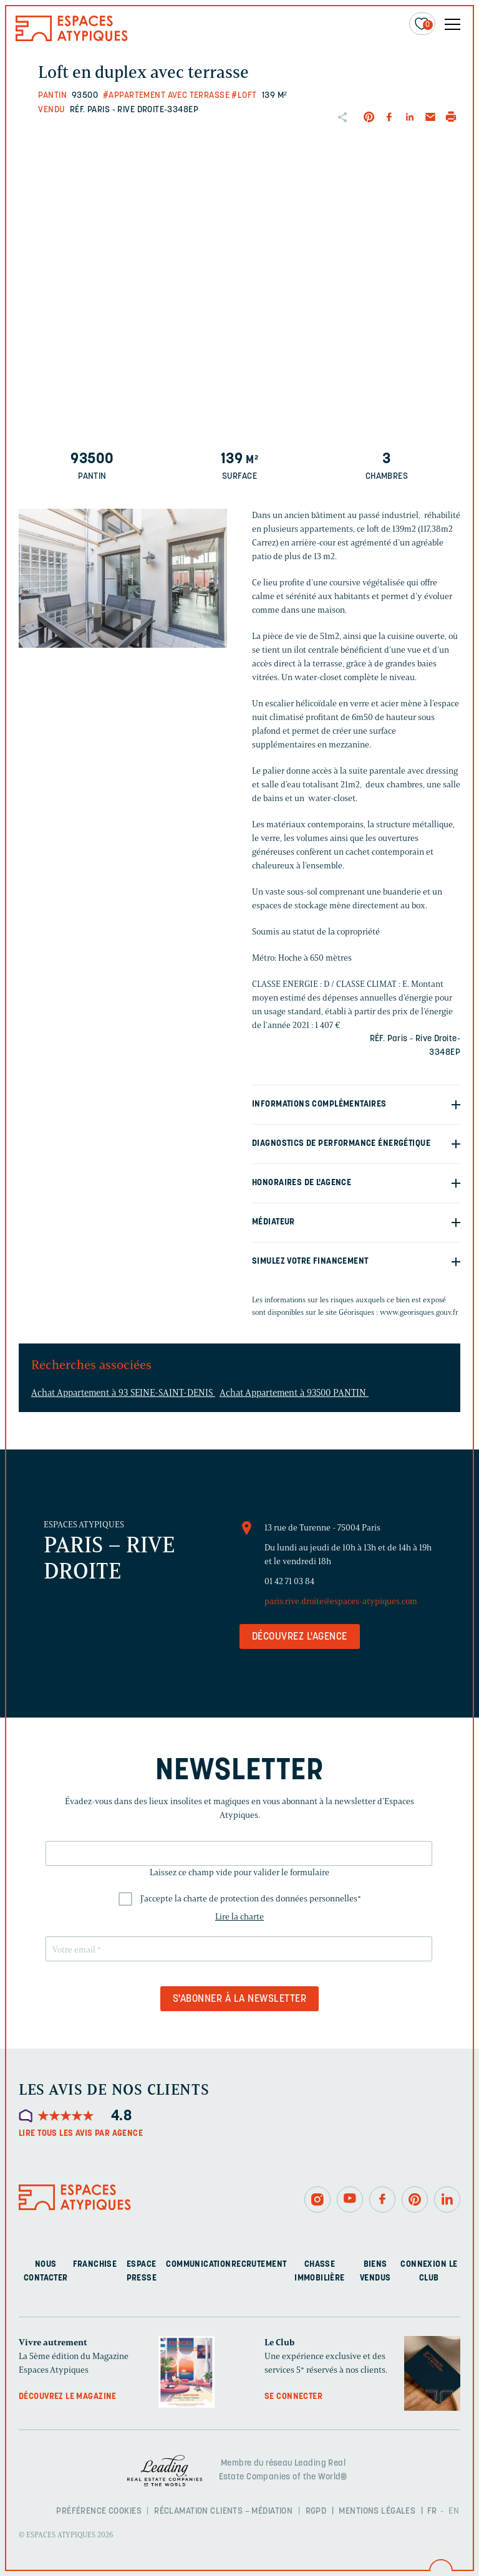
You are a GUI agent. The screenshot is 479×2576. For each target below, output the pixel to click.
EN (453, 2511)
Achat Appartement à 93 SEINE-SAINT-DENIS (123, 1392)
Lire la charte (239, 1916)
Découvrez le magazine (68, 2396)
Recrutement (259, 2264)
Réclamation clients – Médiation (223, 2511)
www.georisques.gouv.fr (419, 1312)
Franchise (95, 2264)
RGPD (316, 2511)
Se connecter (293, 2396)
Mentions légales (377, 2511)
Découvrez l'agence (299, 1637)
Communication (198, 2264)
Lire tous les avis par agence (81, 2133)
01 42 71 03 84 (289, 1581)
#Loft (243, 95)
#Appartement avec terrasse (166, 95)
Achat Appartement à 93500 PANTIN (294, 1392)
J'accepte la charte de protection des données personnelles (250, 1898)
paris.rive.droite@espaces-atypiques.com (340, 1601)
